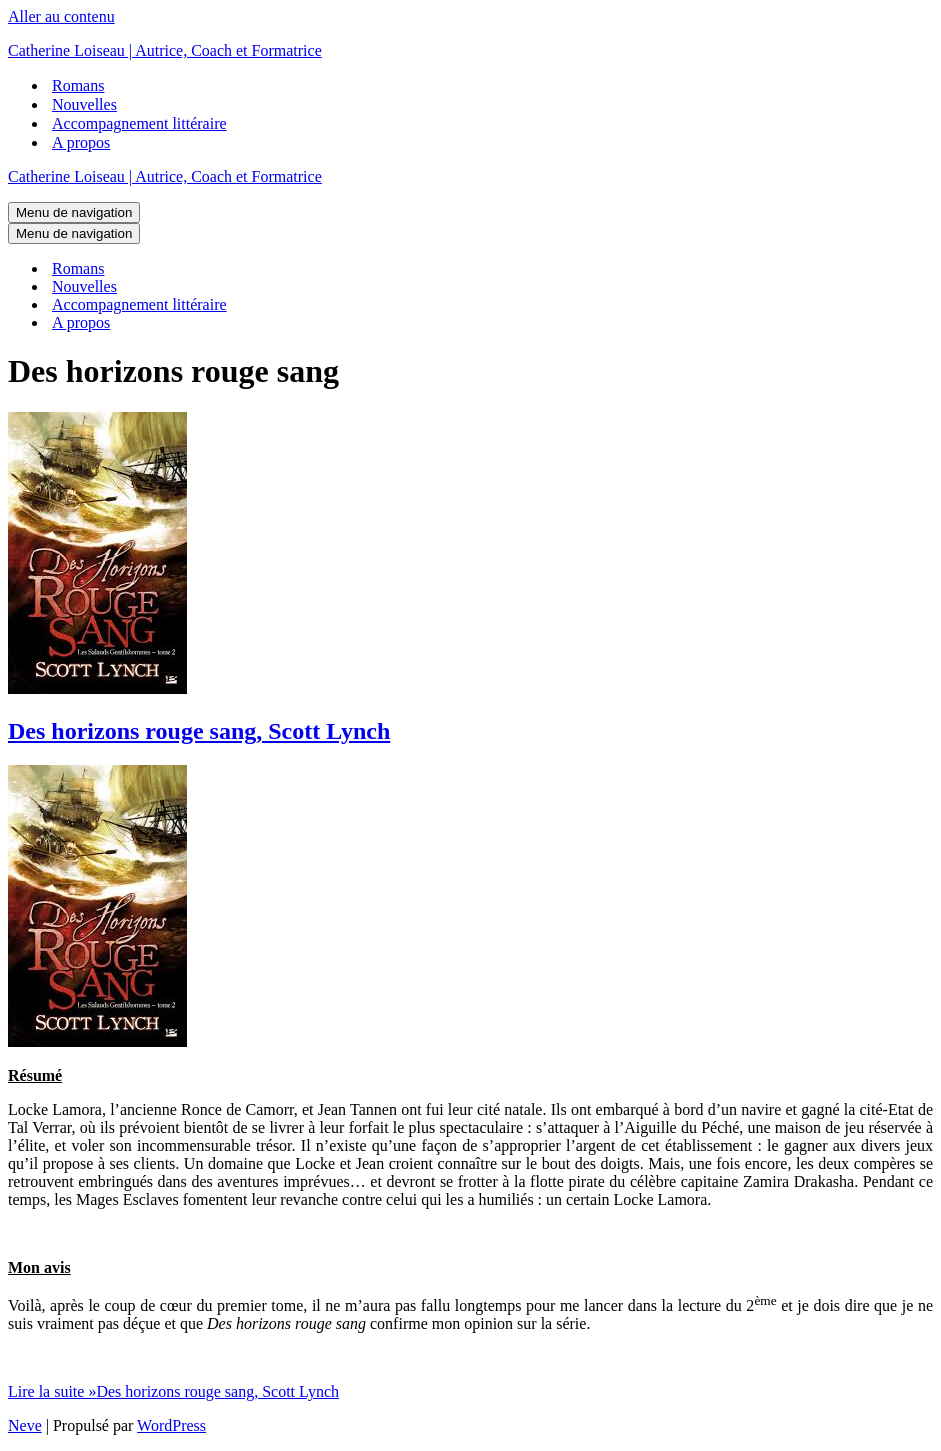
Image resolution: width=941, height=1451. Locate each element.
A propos (81, 142)
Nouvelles (84, 104)
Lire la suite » (173, 1391)
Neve (25, 1425)
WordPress (171, 1425)
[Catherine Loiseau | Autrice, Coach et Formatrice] (470, 51)
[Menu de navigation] (74, 212)
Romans (78, 85)
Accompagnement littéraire (139, 123)
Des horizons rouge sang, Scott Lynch (199, 731)
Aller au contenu (61, 16)
